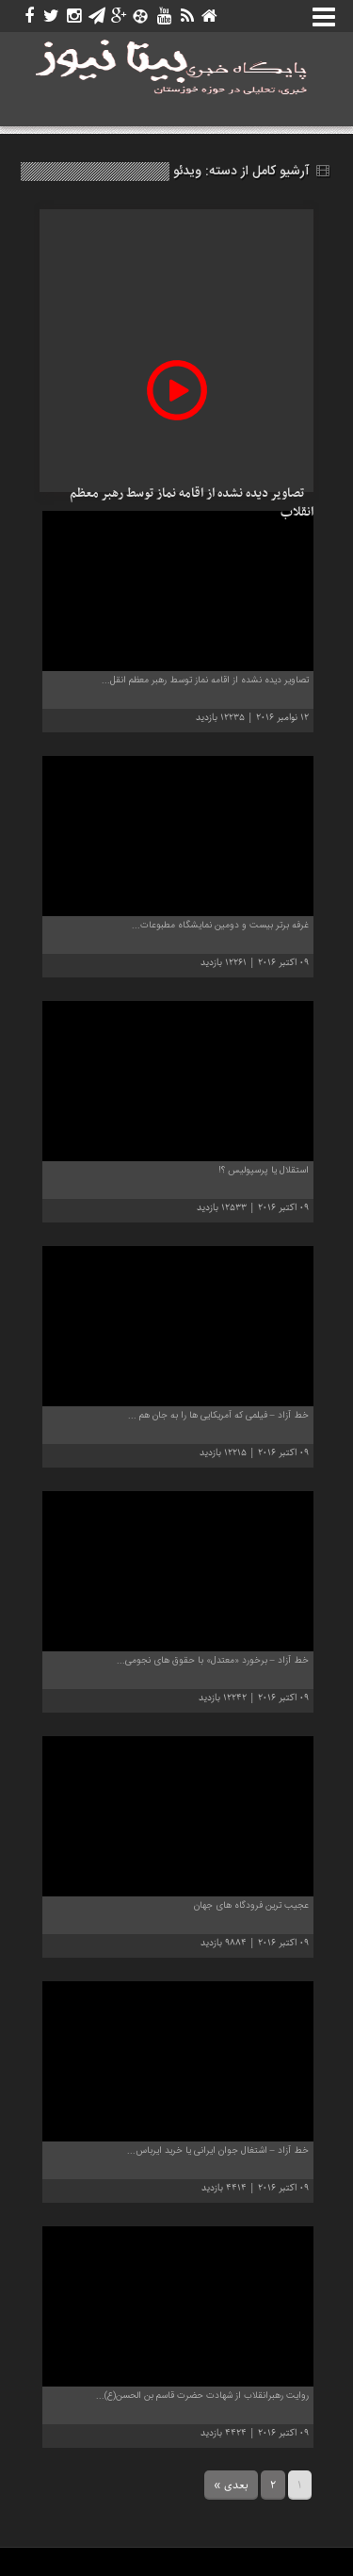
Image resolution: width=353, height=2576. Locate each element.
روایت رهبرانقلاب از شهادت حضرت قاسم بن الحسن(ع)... (202, 2396)
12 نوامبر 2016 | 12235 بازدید (252, 718)
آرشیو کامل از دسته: (251, 171)
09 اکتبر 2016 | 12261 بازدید (255, 963)
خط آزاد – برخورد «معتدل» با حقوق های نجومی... (213, 1660)
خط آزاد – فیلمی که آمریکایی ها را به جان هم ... (218, 1415)
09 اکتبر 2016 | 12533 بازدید (253, 1208)
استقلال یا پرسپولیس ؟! (263, 1170)
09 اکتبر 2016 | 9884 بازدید (255, 1943)
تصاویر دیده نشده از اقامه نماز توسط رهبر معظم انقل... (205, 680)
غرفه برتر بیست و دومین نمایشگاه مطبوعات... (220, 925)
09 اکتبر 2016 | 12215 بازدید (254, 1453)
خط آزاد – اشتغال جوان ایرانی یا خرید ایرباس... (218, 2150)
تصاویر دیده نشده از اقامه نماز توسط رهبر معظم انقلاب (191, 503)
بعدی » (231, 2485)
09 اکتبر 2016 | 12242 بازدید (254, 1698)
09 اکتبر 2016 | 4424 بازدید (255, 2433)
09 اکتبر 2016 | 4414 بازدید (255, 2188)
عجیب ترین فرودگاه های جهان (251, 1905)
